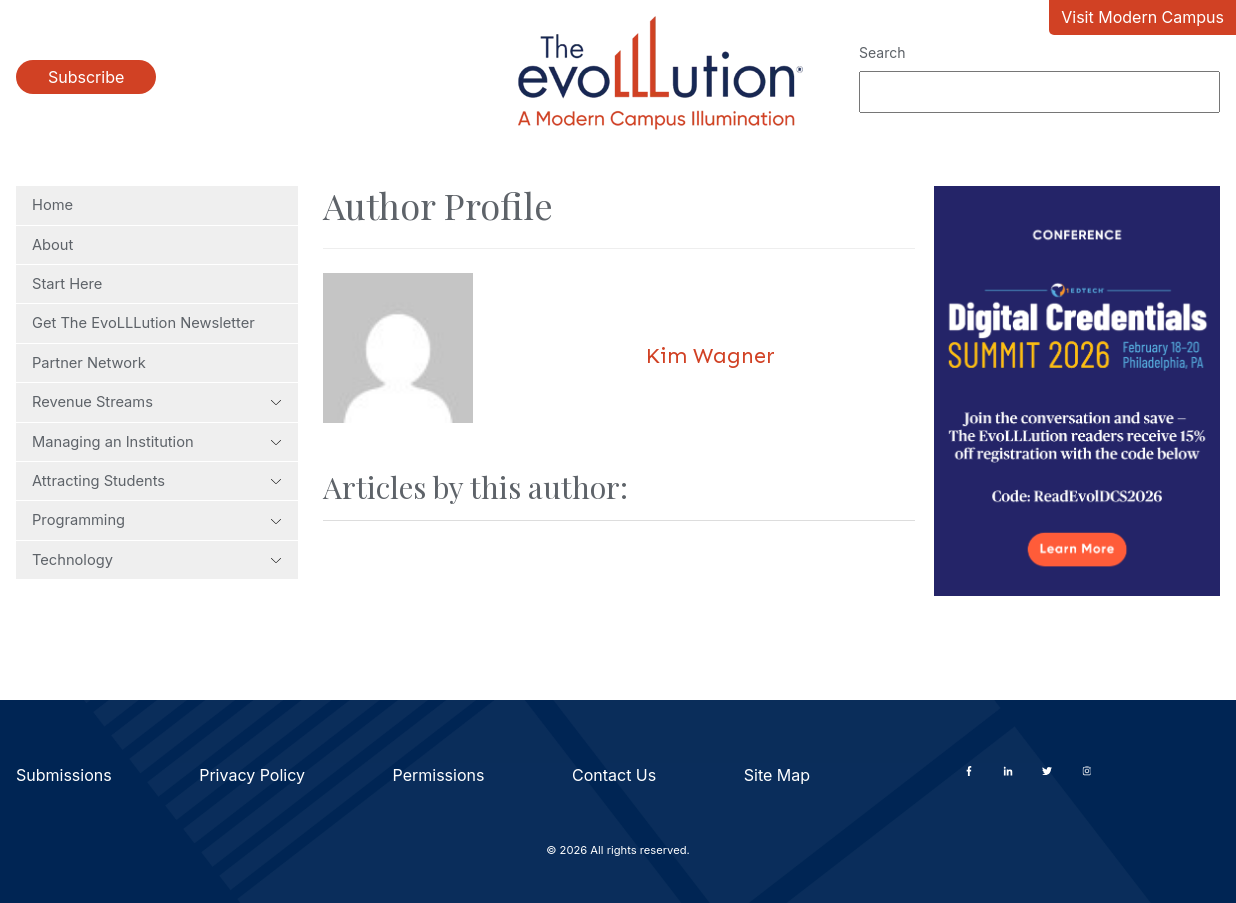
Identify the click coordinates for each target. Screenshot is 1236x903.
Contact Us (614, 775)
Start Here (67, 284)
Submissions (64, 775)
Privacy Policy (252, 775)
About (52, 245)
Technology (157, 560)
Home (52, 205)
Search (882, 52)
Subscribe (86, 77)
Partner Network (89, 363)
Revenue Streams (157, 402)
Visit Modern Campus (1142, 17)
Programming (157, 520)
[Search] (1039, 92)
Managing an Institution (157, 442)
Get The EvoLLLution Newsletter (143, 323)
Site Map (777, 775)
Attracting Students (157, 481)
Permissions (439, 775)
